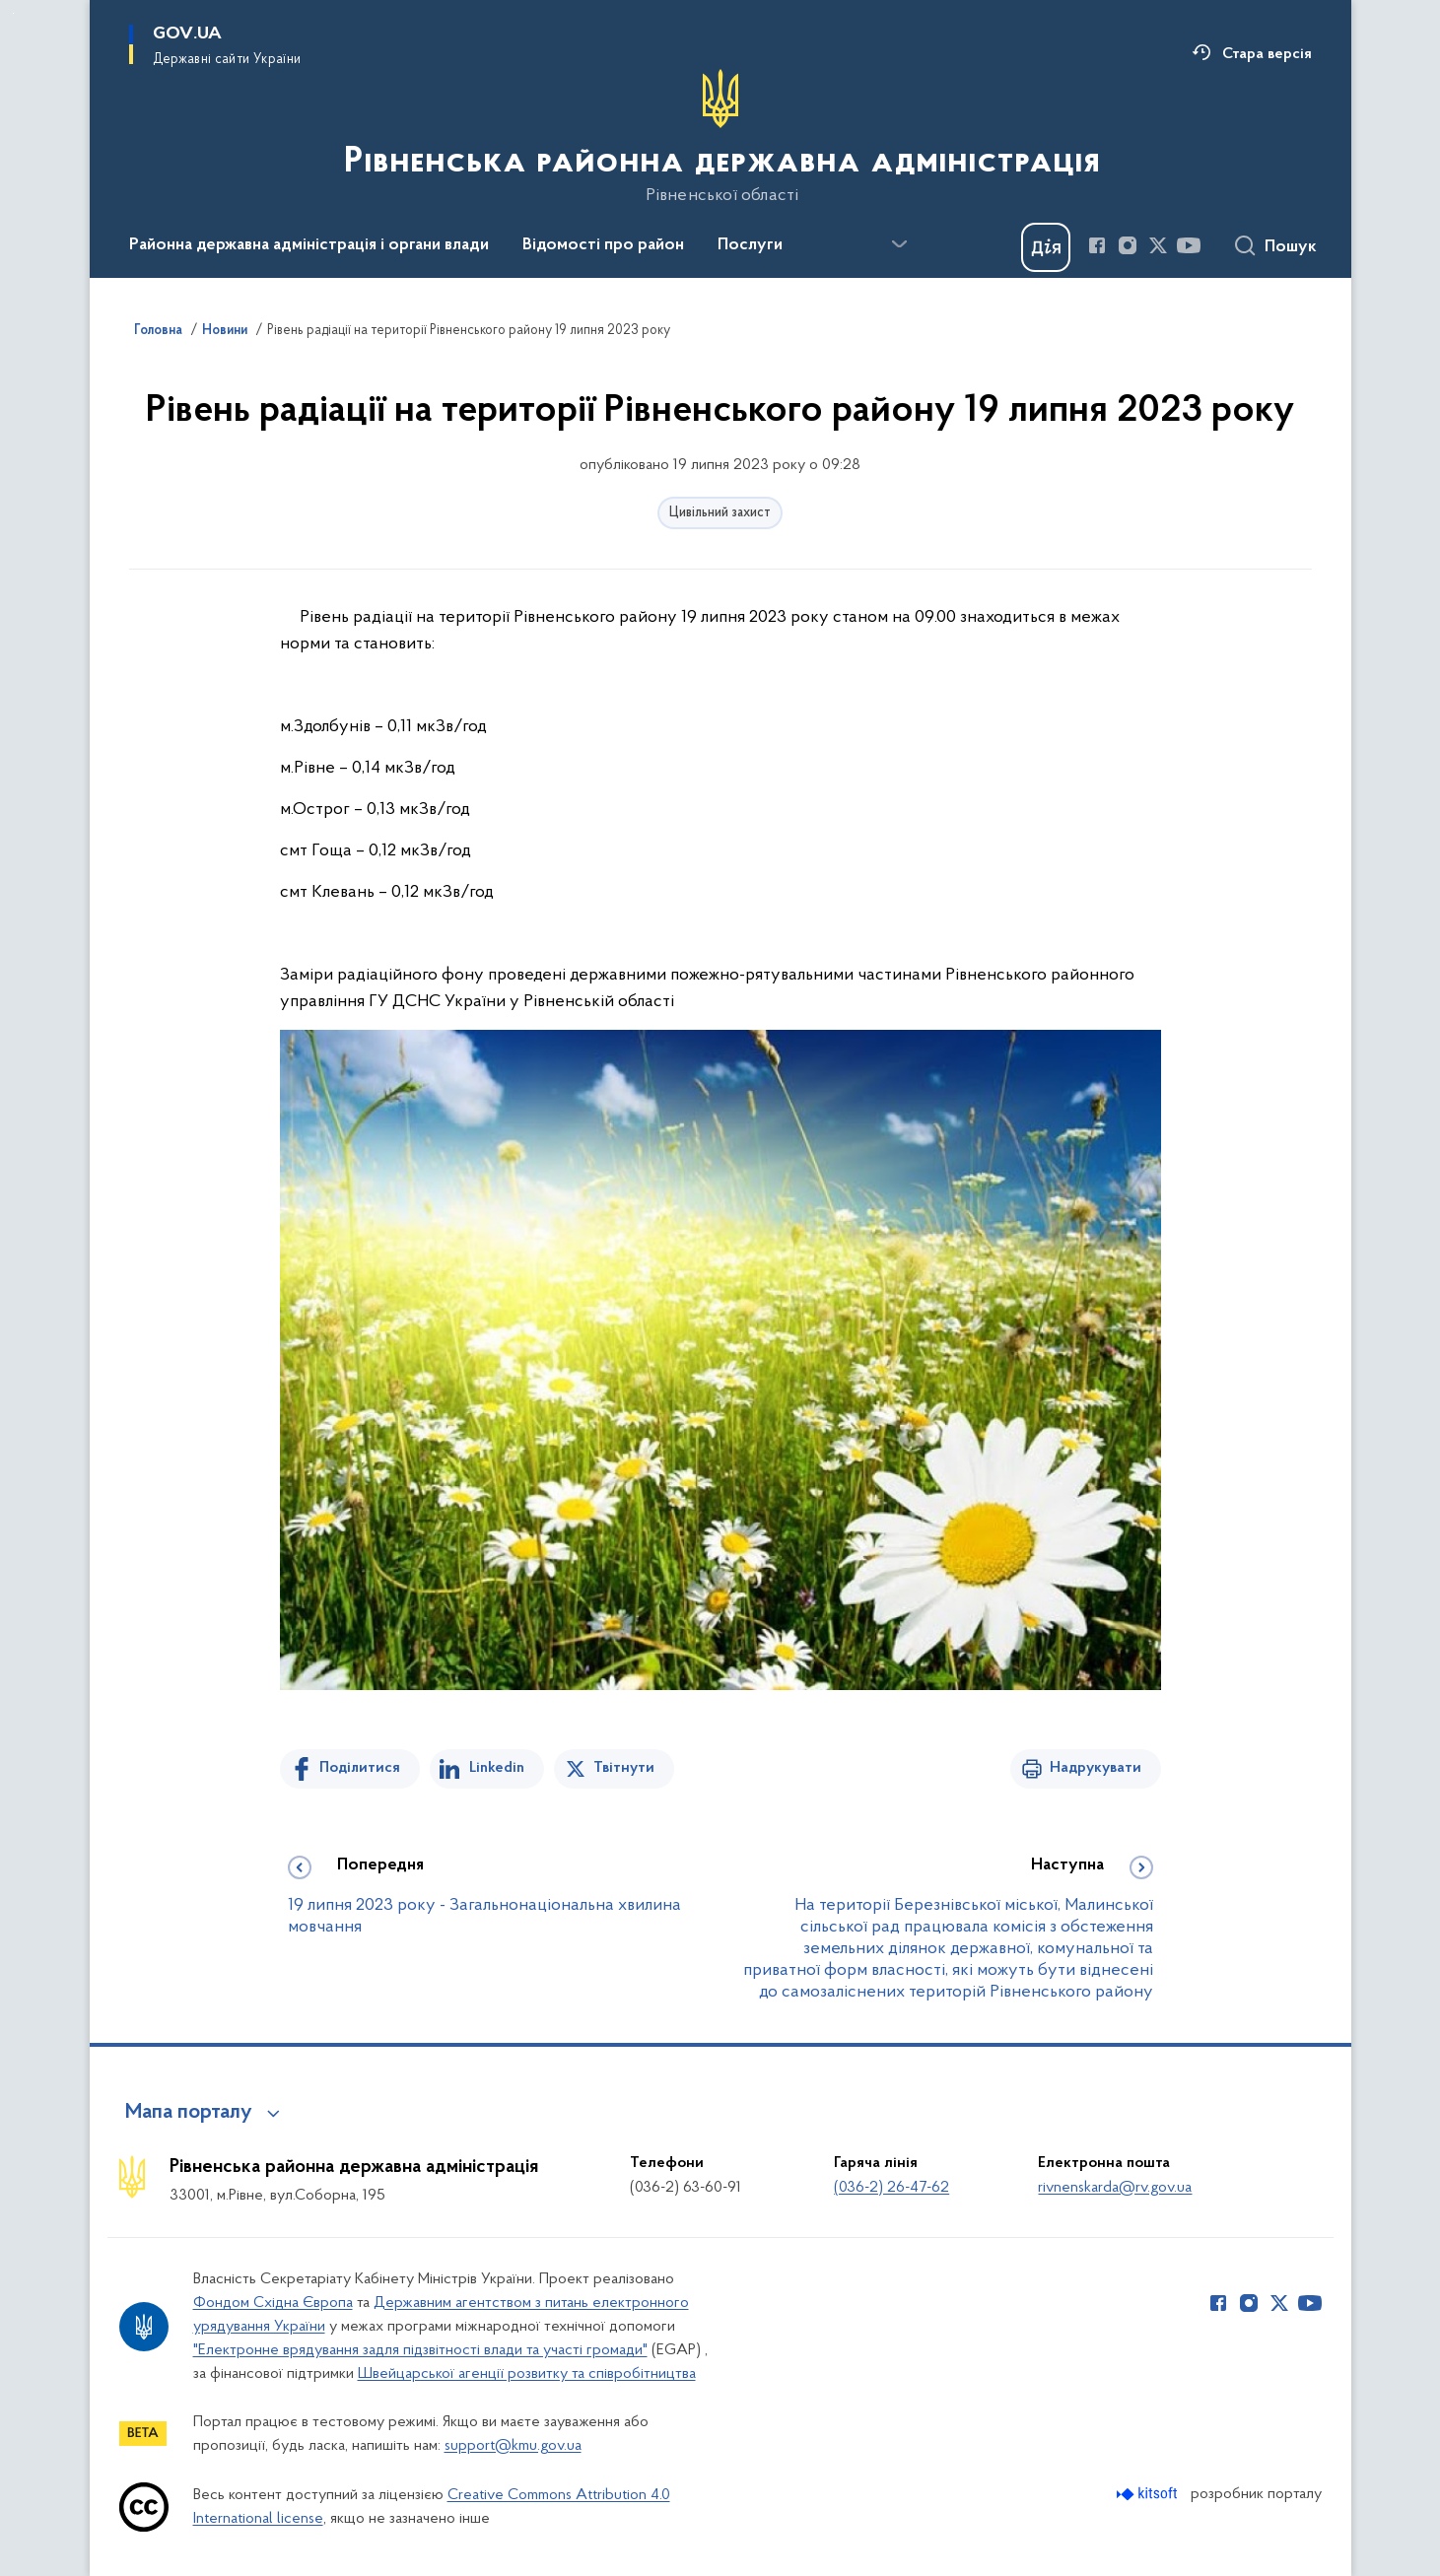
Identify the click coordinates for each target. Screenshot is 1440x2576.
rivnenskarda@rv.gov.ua (1115, 2188)
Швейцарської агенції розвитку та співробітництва (527, 2374)
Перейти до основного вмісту (13, 13)
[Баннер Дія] (1045, 247)
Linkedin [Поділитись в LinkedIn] (496, 1768)
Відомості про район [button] (603, 245)
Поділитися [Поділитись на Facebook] (359, 1768)
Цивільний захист (720, 513)
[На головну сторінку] (720, 137)
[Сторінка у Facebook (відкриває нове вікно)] (1097, 245)
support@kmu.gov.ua (513, 2446)
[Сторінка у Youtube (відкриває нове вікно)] (1188, 245)
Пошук (1291, 247)
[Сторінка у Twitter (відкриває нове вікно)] (1158, 245)
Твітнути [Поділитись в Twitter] (623, 1768)
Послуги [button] (750, 245)
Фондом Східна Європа (273, 2303)
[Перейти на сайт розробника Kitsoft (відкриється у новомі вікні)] (1149, 2493)
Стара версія (1267, 54)
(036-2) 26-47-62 (891, 2188)
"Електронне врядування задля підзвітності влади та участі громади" (420, 2350)
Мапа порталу (188, 2113)
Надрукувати (1095, 1768)
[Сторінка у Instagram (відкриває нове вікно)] (1127, 245)
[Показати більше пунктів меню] (900, 244)
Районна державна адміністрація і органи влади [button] (309, 245)
